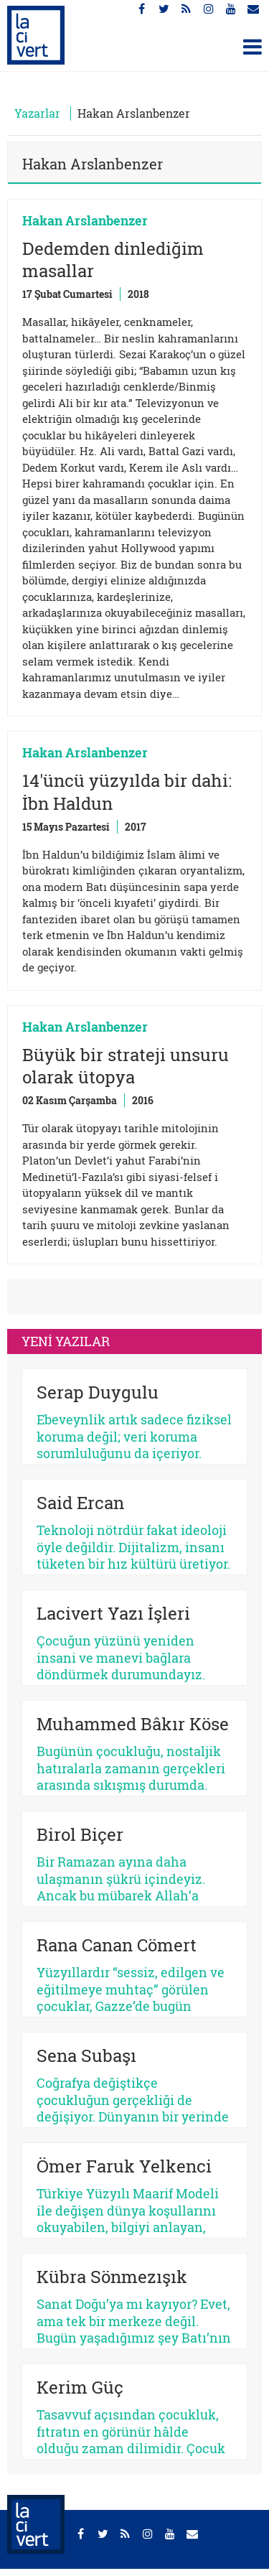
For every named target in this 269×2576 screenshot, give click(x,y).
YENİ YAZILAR (66, 1341)
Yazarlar (37, 113)
